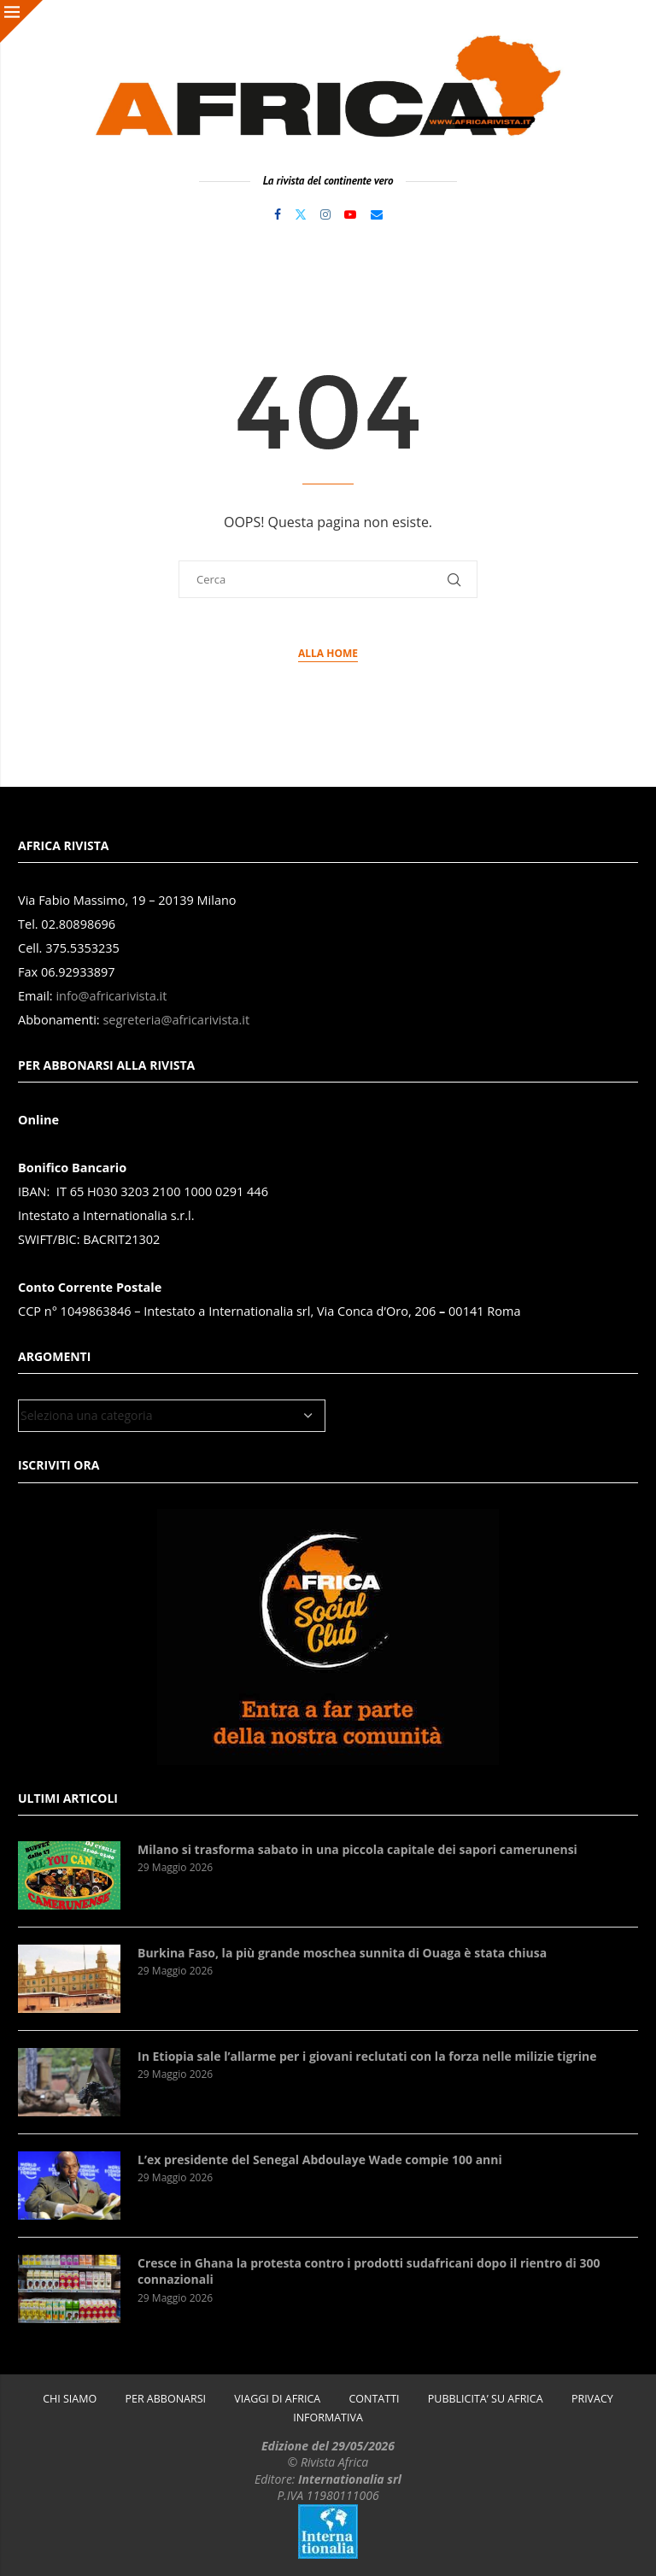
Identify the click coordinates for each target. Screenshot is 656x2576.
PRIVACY (592, 2398)
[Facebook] (277, 214)
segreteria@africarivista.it (175, 1020)
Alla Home (328, 653)
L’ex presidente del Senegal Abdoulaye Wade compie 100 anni (320, 2159)
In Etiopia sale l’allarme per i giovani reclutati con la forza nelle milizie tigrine (367, 2056)
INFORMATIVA (328, 2417)
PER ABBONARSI (165, 2398)
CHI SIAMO (70, 2398)
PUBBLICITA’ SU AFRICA (485, 2398)
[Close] (21, 21)
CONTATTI (373, 2398)
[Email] (377, 214)
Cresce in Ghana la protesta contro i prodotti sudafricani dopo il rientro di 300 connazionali (369, 2271)
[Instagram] (325, 214)
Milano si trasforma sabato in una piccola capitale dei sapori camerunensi (357, 1849)
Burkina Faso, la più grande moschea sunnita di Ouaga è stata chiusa (342, 1953)
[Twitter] (301, 214)
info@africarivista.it (111, 996)
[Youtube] (350, 214)
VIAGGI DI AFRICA (277, 2398)
